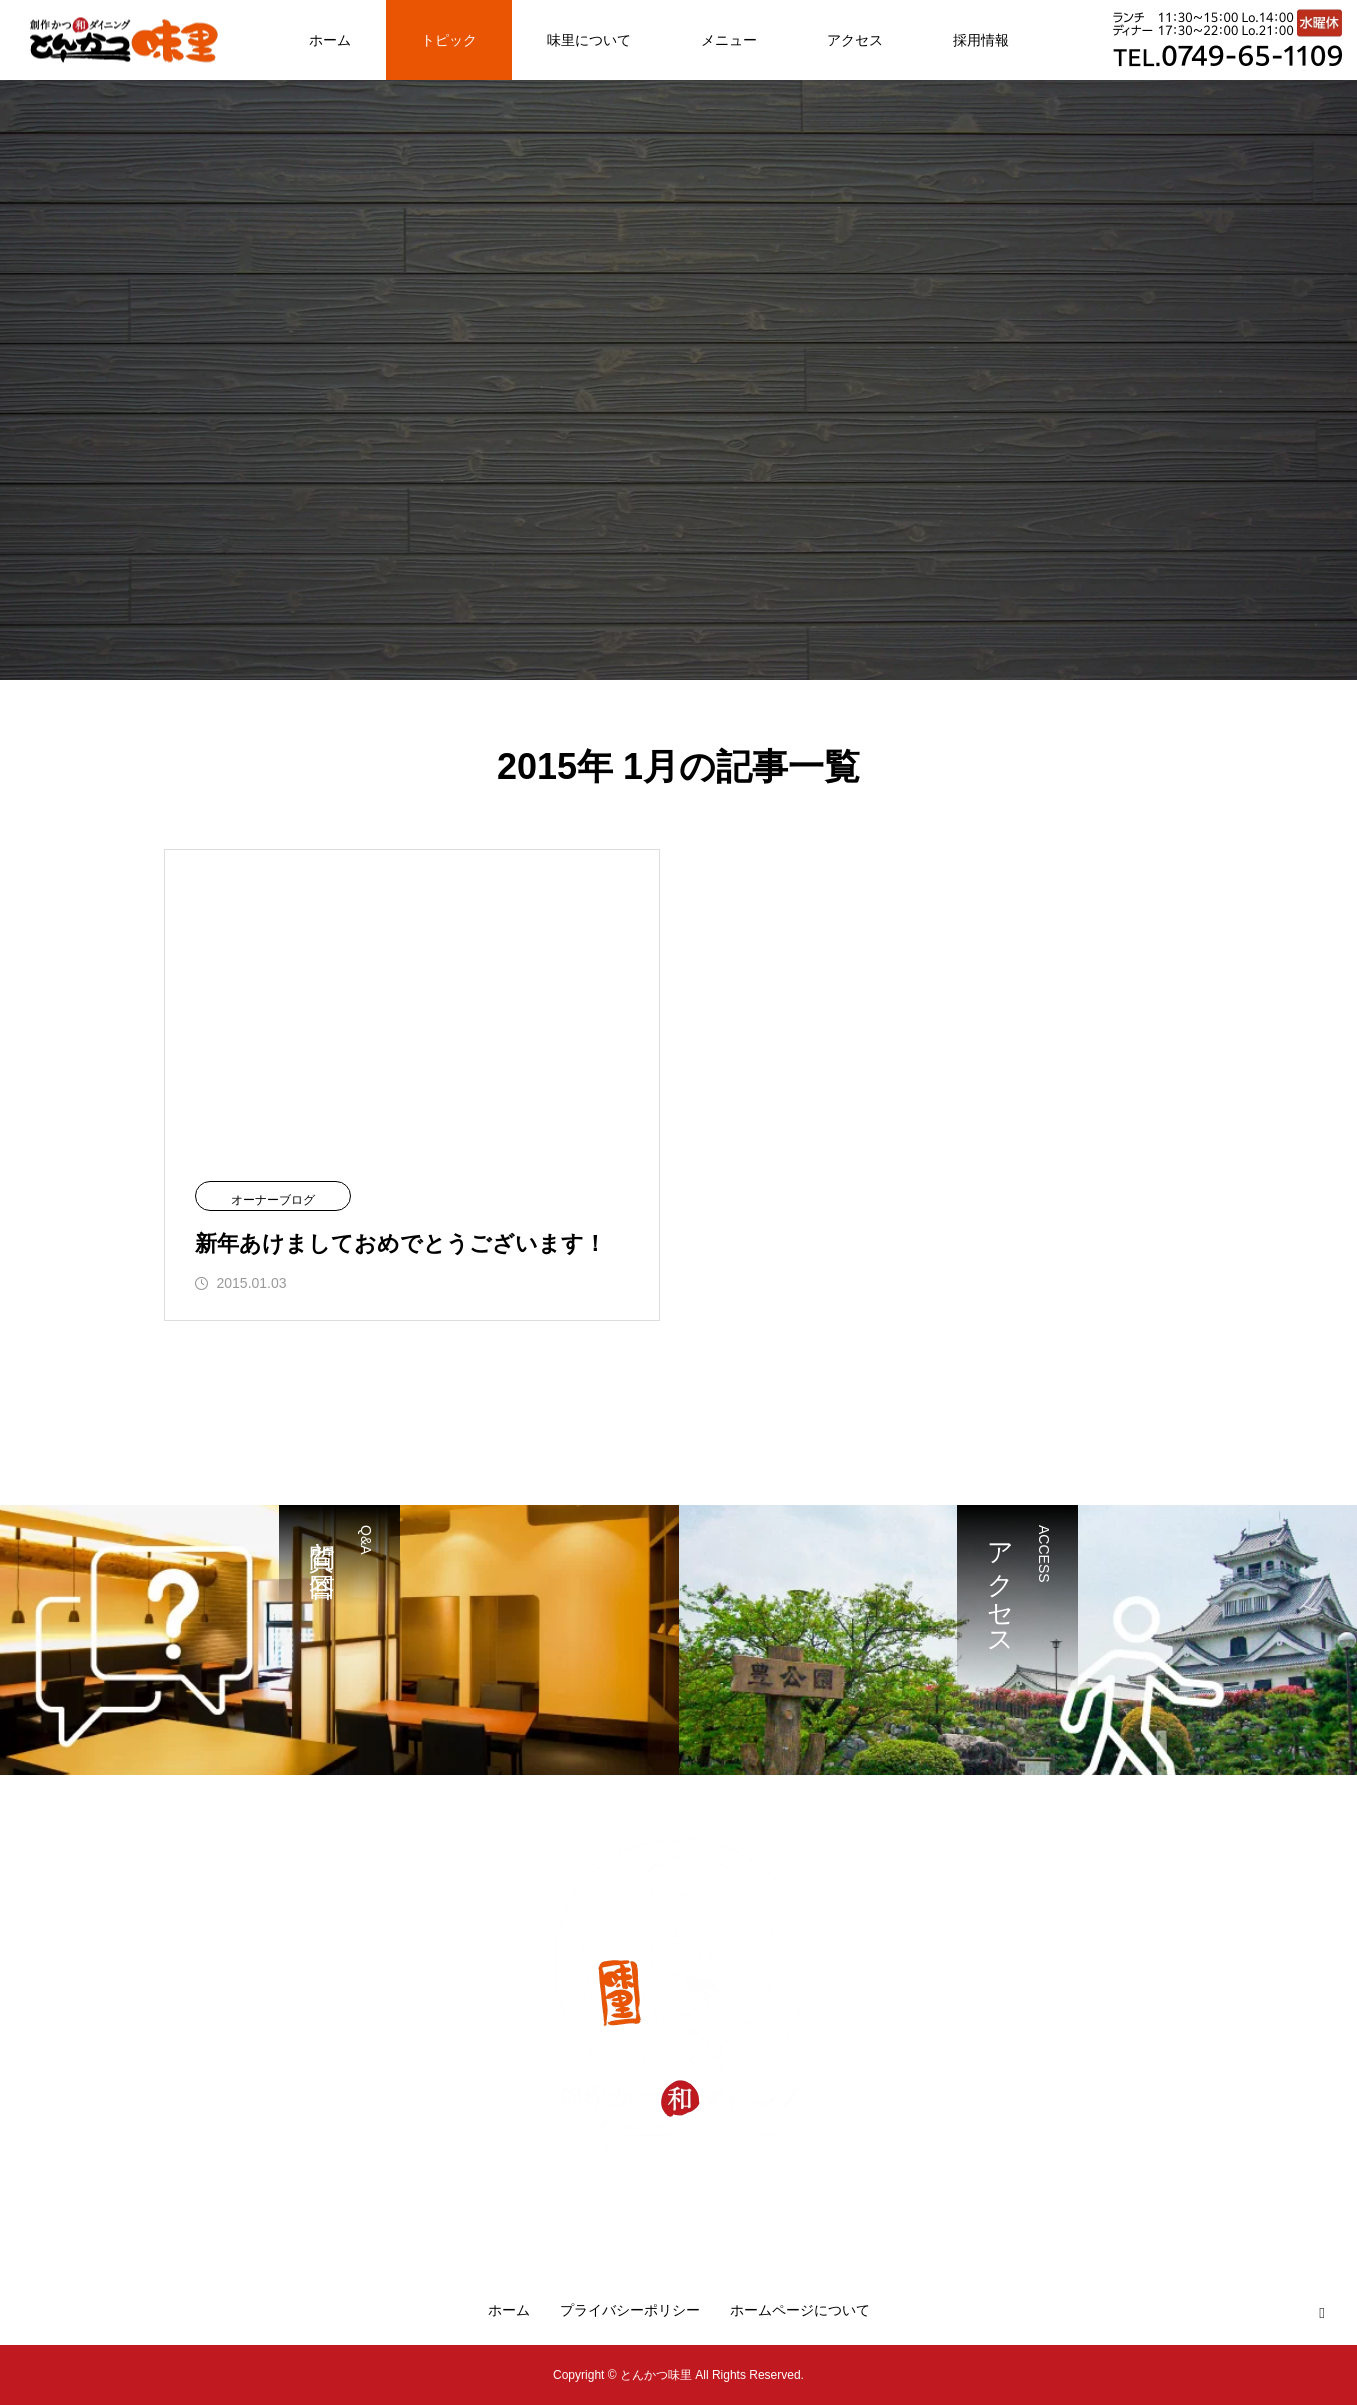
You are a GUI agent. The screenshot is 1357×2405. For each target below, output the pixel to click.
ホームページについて (800, 2310)
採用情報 (981, 40)
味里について (589, 40)
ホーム (330, 40)
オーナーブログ (273, 1200)
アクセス (855, 40)
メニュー (729, 40)
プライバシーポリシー (630, 2310)
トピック (449, 40)
